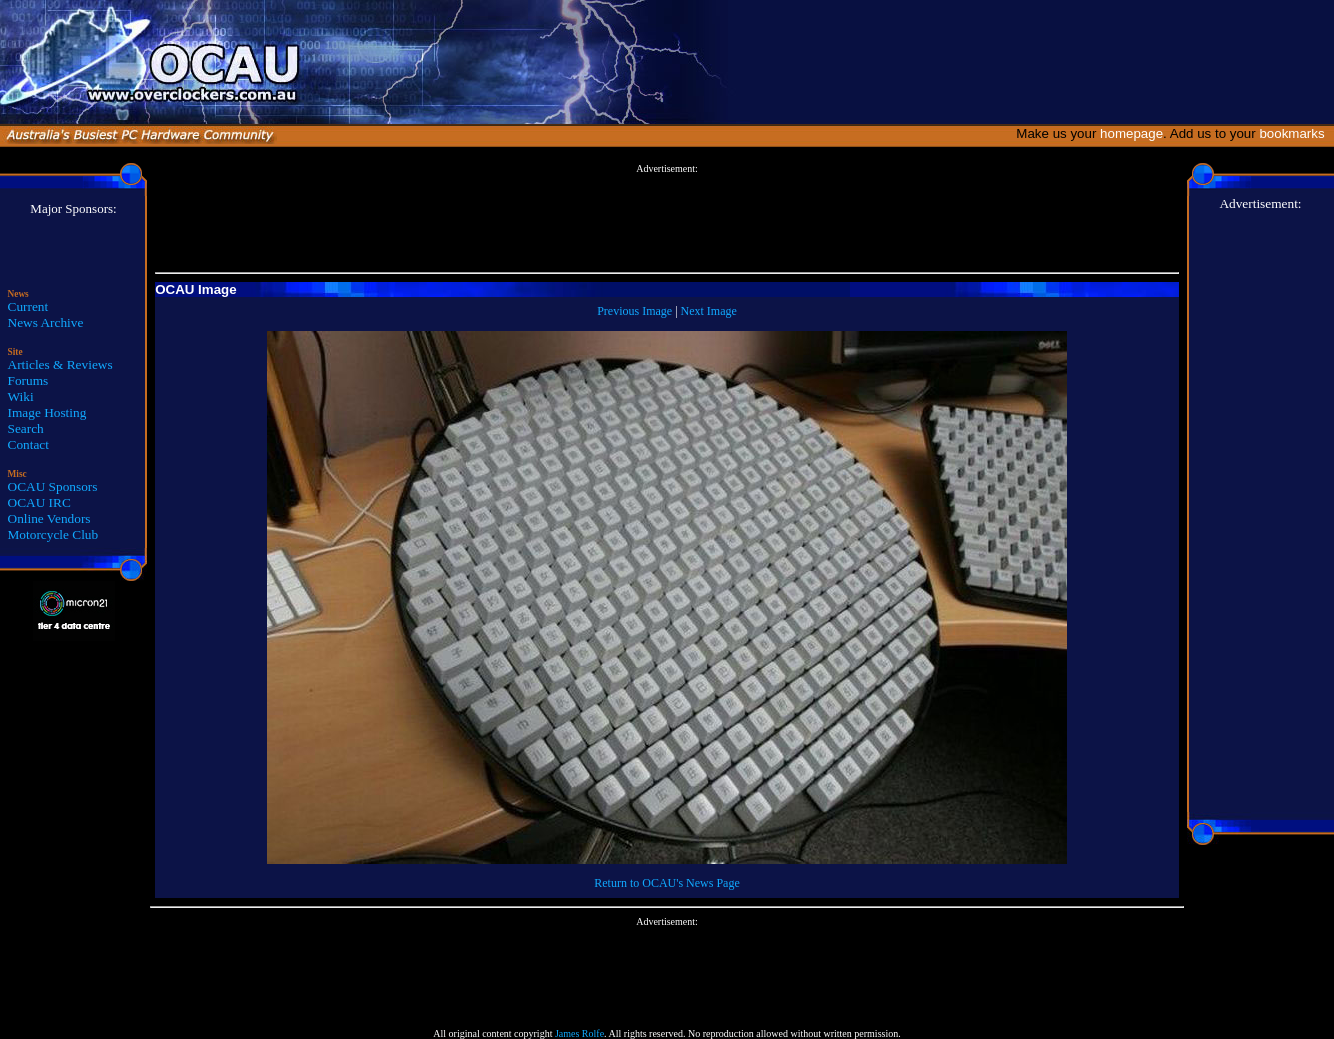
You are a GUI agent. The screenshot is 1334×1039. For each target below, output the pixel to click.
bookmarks (1295, 133)
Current (28, 306)
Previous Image (634, 311)
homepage (1131, 133)
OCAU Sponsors (53, 486)
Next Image (709, 311)
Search (26, 428)
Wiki (21, 396)
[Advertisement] (667, 219)
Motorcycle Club (53, 534)
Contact (28, 444)
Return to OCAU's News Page (666, 883)
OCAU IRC (39, 502)
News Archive (46, 322)
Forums (28, 380)
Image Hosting (47, 412)
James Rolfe (579, 1033)
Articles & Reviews (60, 364)
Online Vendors (49, 518)
